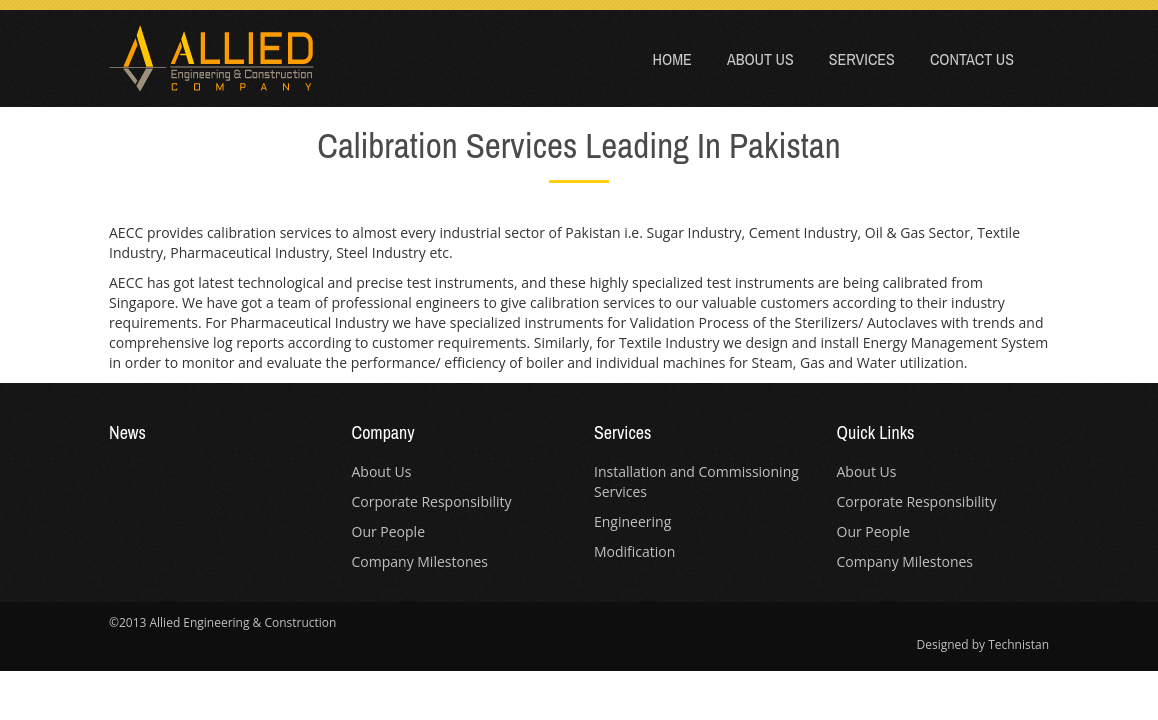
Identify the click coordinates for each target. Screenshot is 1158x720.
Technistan (1018, 644)
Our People (389, 531)
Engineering (632, 521)
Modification (634, 551)
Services (862, 59)
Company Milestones (420, 561)
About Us (760, 59)
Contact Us (972, 59)
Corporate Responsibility (432, 501)
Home (672, 59)
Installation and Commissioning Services (696, 481)
